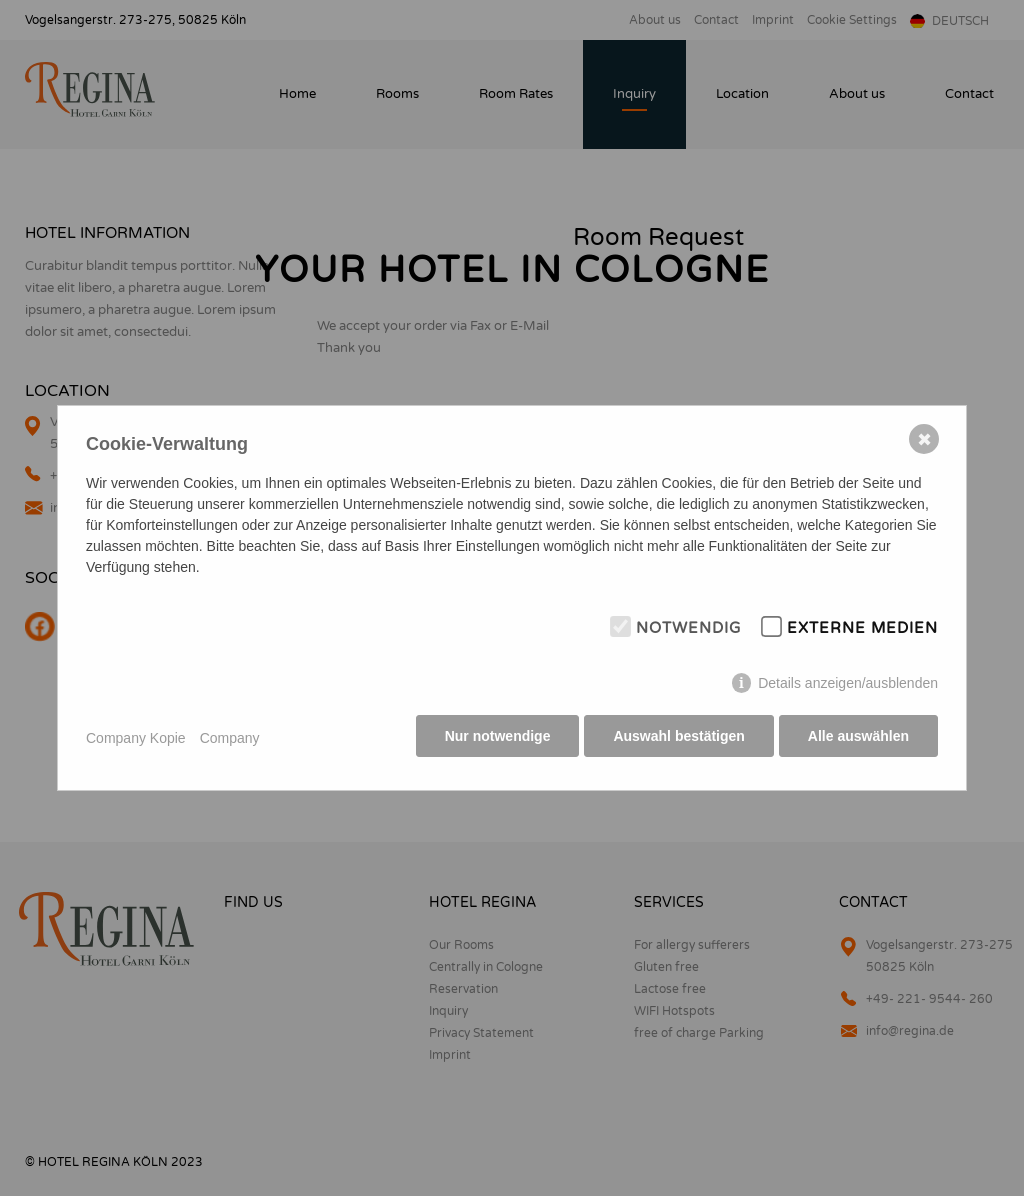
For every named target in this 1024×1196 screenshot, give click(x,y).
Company (230, 738)
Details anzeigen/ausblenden (848, 686)
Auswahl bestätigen (676, 739)
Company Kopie (136, 738)
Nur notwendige (494, 739)
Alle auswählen (858, 739)
